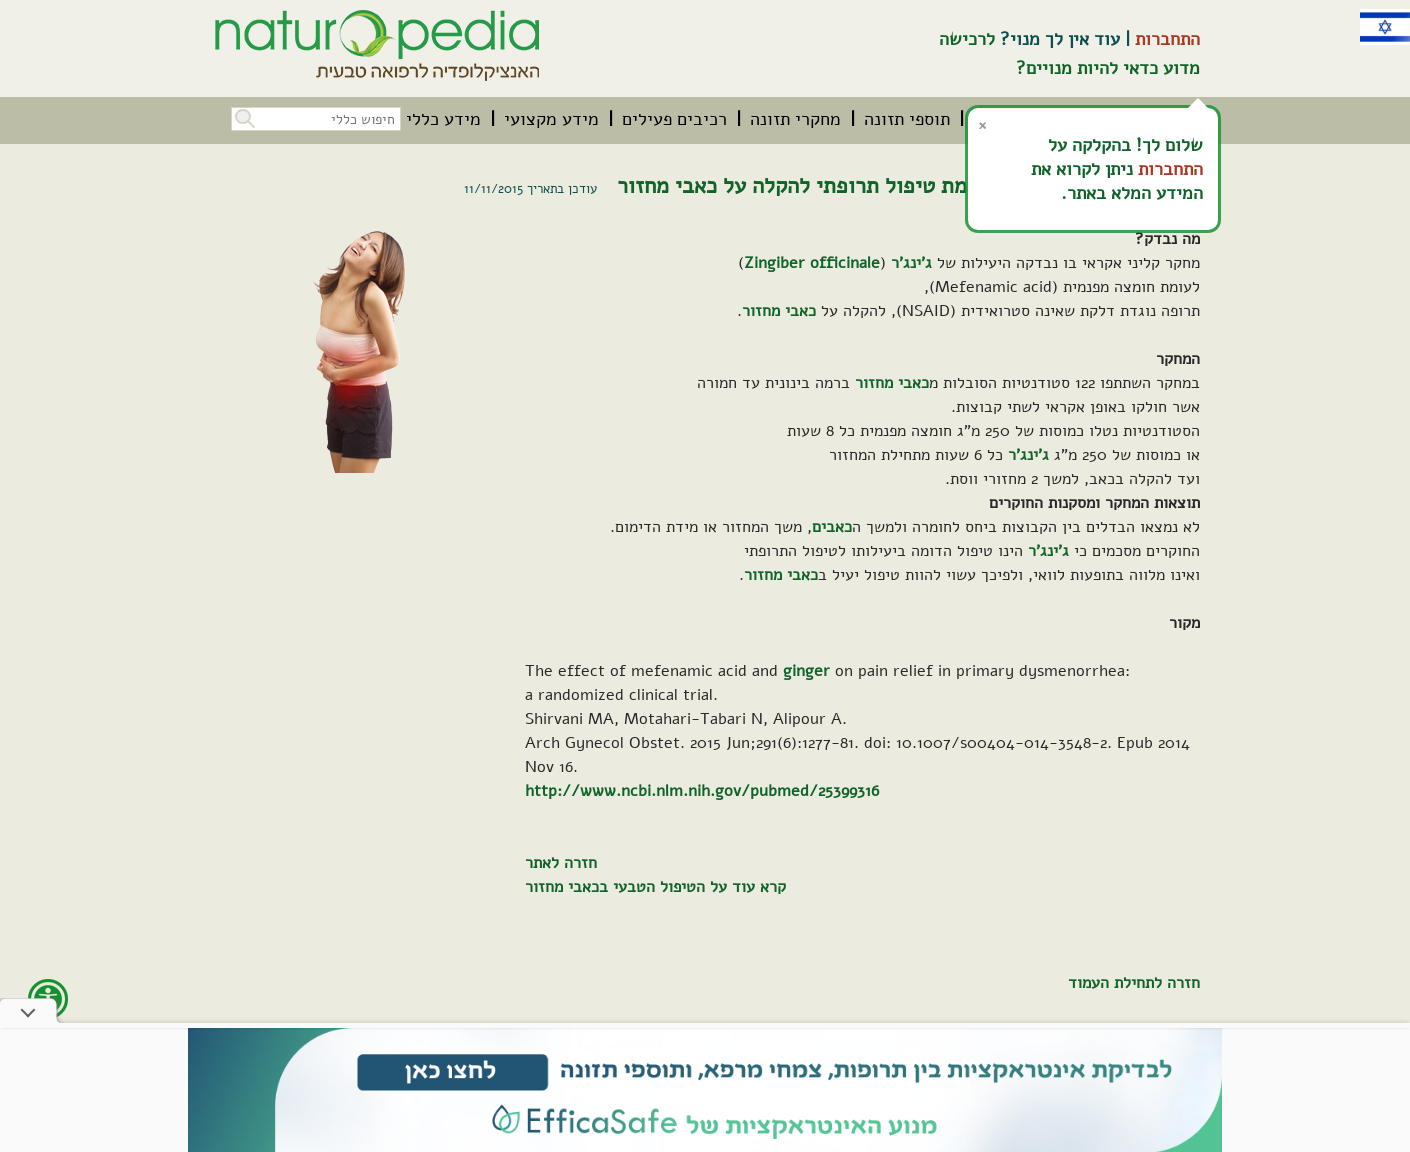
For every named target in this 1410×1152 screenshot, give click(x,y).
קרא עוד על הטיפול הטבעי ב (692, 887)
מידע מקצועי (551, 119)
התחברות (1167, 39)
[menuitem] (907, 119)
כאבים (832, 527)
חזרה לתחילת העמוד (1134, 983)
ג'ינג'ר (911, 263)
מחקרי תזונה (795, 119)
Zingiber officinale (812, 263)
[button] (243, 116)
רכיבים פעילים (674, 119)
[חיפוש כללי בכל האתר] (316, 119)
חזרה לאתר (561, 863)
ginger (806, 671)
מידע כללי (443, 119)
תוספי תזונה (907, 119)
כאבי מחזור (779, 311)
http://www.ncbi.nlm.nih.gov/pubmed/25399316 (702, 791)
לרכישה (967, 39)
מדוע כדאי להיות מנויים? (1108, 68)
